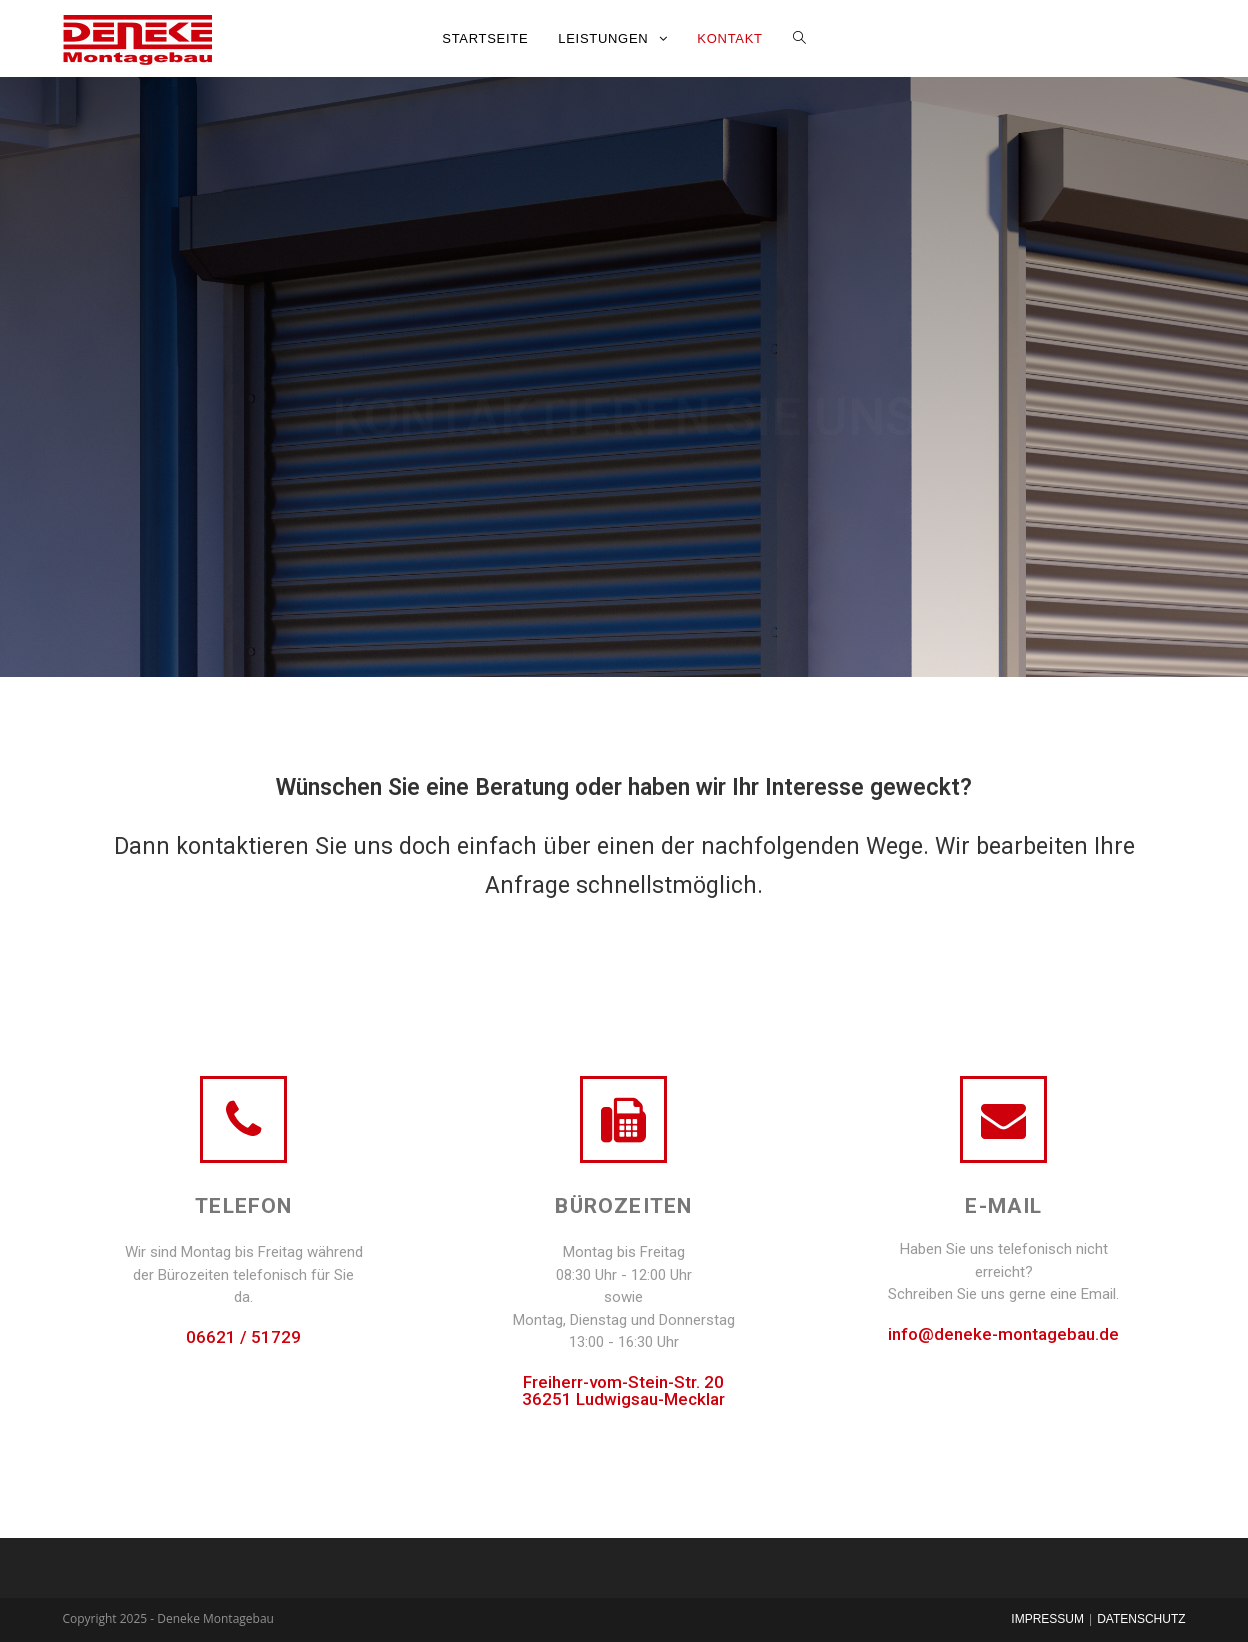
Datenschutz (1141, 1619)
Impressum (1047, 1619)
